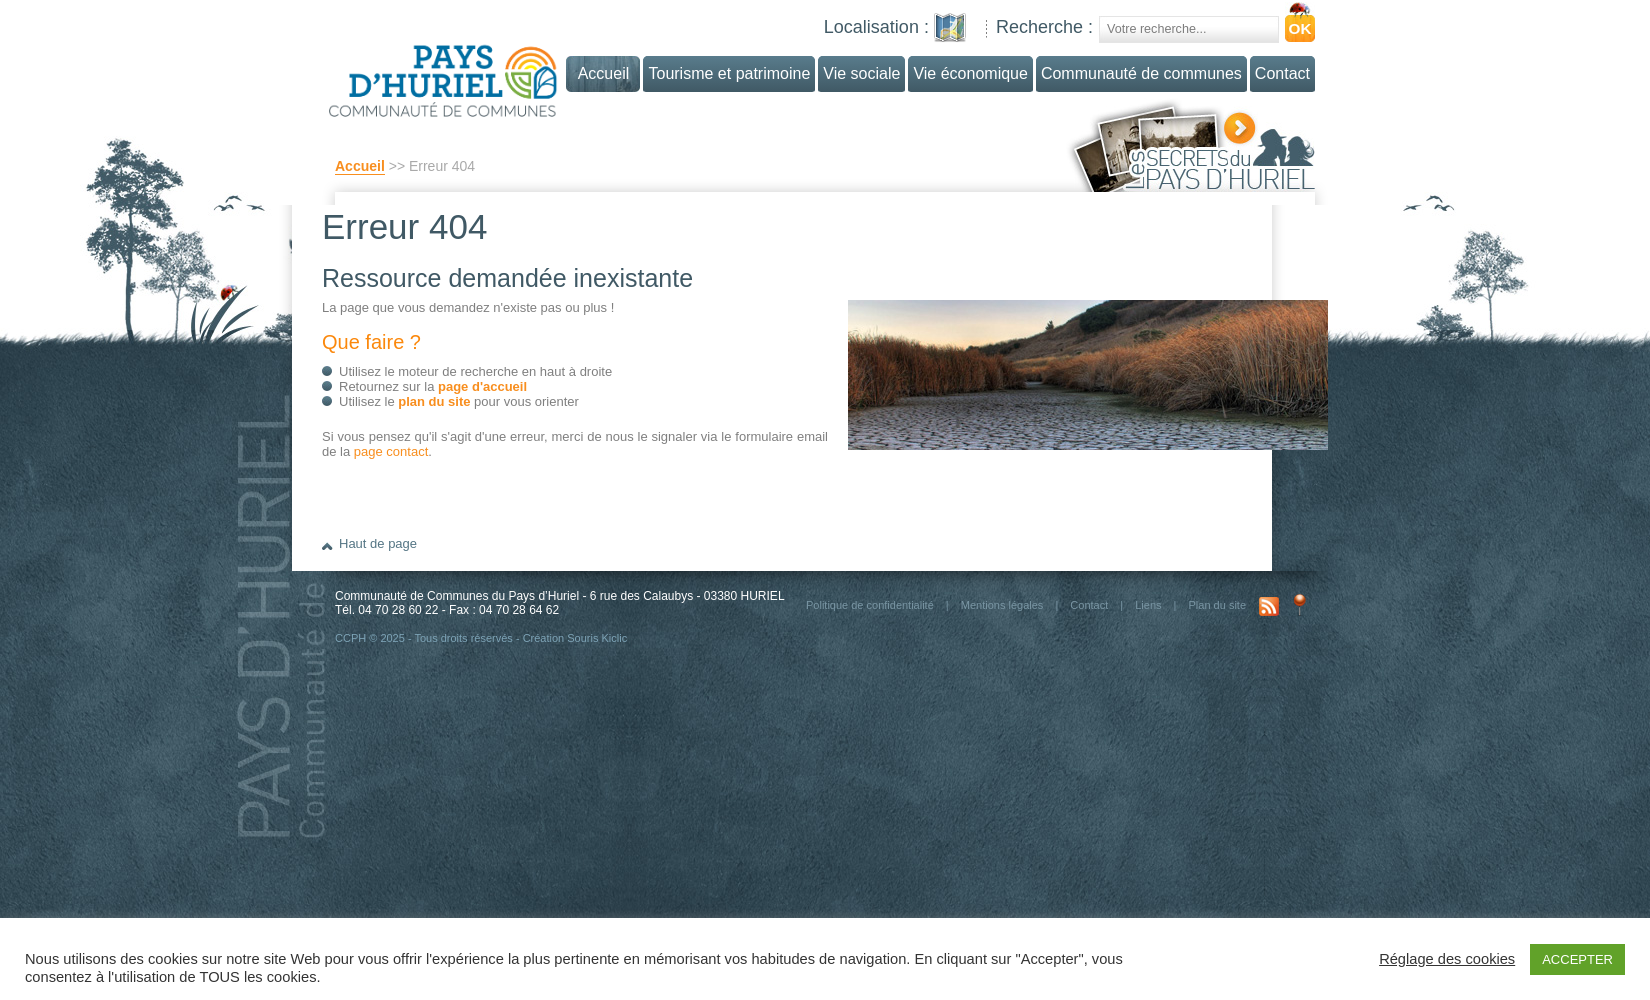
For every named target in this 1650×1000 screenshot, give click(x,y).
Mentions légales (1002, 605)
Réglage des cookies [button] (1447, 959)
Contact (1282, 73)
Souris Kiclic (597, 638)
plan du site (434, 401)
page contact (391, 451)
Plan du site (1217, 605)
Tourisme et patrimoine (729, 73)
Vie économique (970, 73)
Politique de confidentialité (870, 605)
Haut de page (378, 543)
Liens (1148, 605)
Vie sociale (861, 73)
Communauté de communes (1141, 73)
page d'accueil (482, 386)
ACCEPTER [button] (1577, 959)
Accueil (360, 166)
